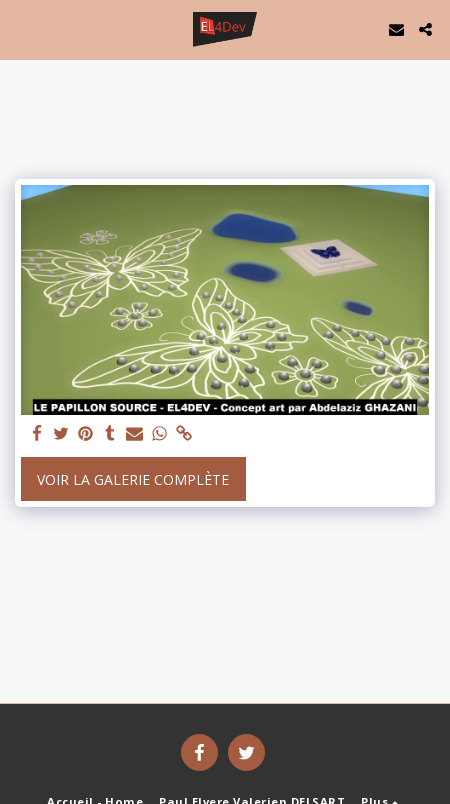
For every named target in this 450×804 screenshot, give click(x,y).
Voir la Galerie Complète (133, 479)
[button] (22, 28)
